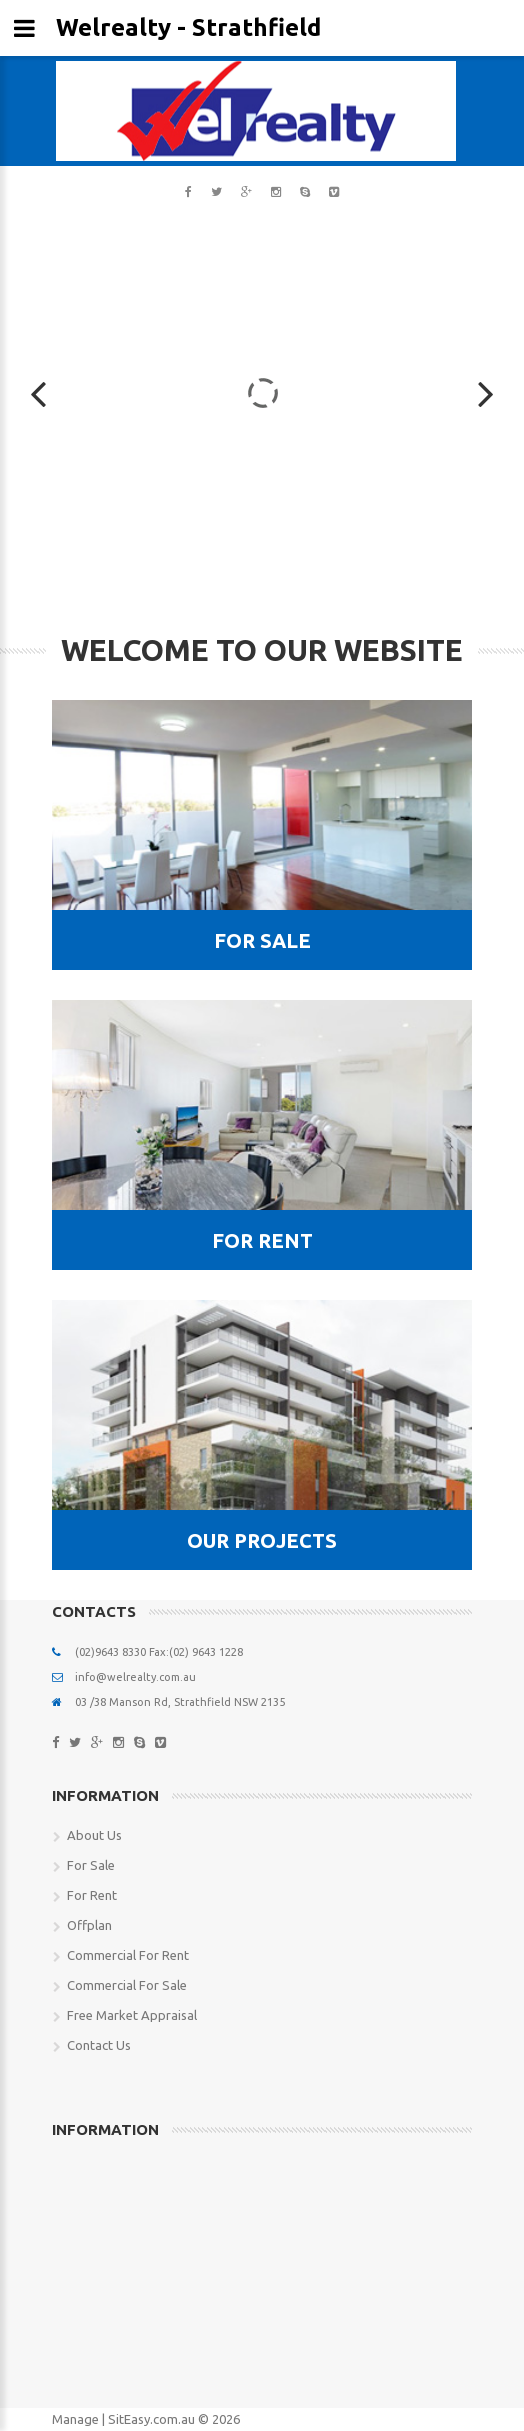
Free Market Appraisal (132, 2015)
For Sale (91, 1865)
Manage (75, 2419)
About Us (94, 1835)
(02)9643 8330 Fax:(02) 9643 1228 (159, 1652)
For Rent (92, 1895)
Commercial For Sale (127, 1985)
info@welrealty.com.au (135, 1677)
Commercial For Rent (128, 1955)
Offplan (89, 1925)
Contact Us (99, 2045)
